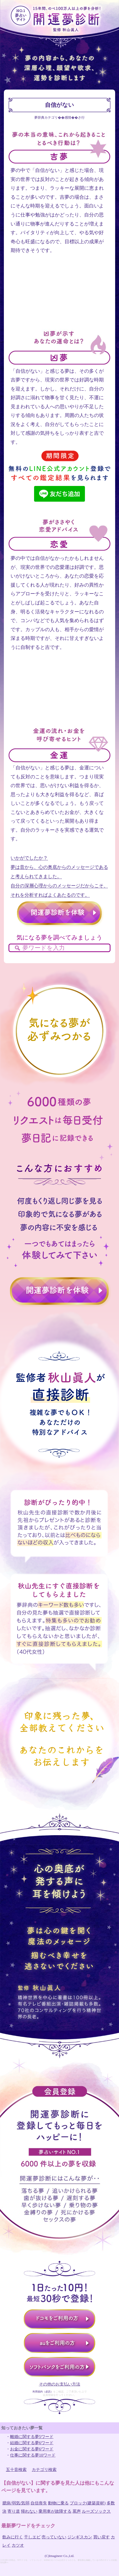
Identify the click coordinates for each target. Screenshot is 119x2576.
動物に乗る (58, 2503)
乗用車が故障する (55, 2511)
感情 (68, 117)
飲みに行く (12, 2537)
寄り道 (13, 2511)
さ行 (81, 117)
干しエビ (32, 2537)
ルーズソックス (96, 2511)
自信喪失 (38, 2503)
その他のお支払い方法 (59, 2384)
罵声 (77, 2511)
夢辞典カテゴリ (46, 117)
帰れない (29, 2511)
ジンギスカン (79, 2537)
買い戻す (101, 2537)
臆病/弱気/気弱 (15, 2503)
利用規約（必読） (43, 2391)
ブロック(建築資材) (88, 2503)
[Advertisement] (59, 297)
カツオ (18, 2545)
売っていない (54, 2537)
